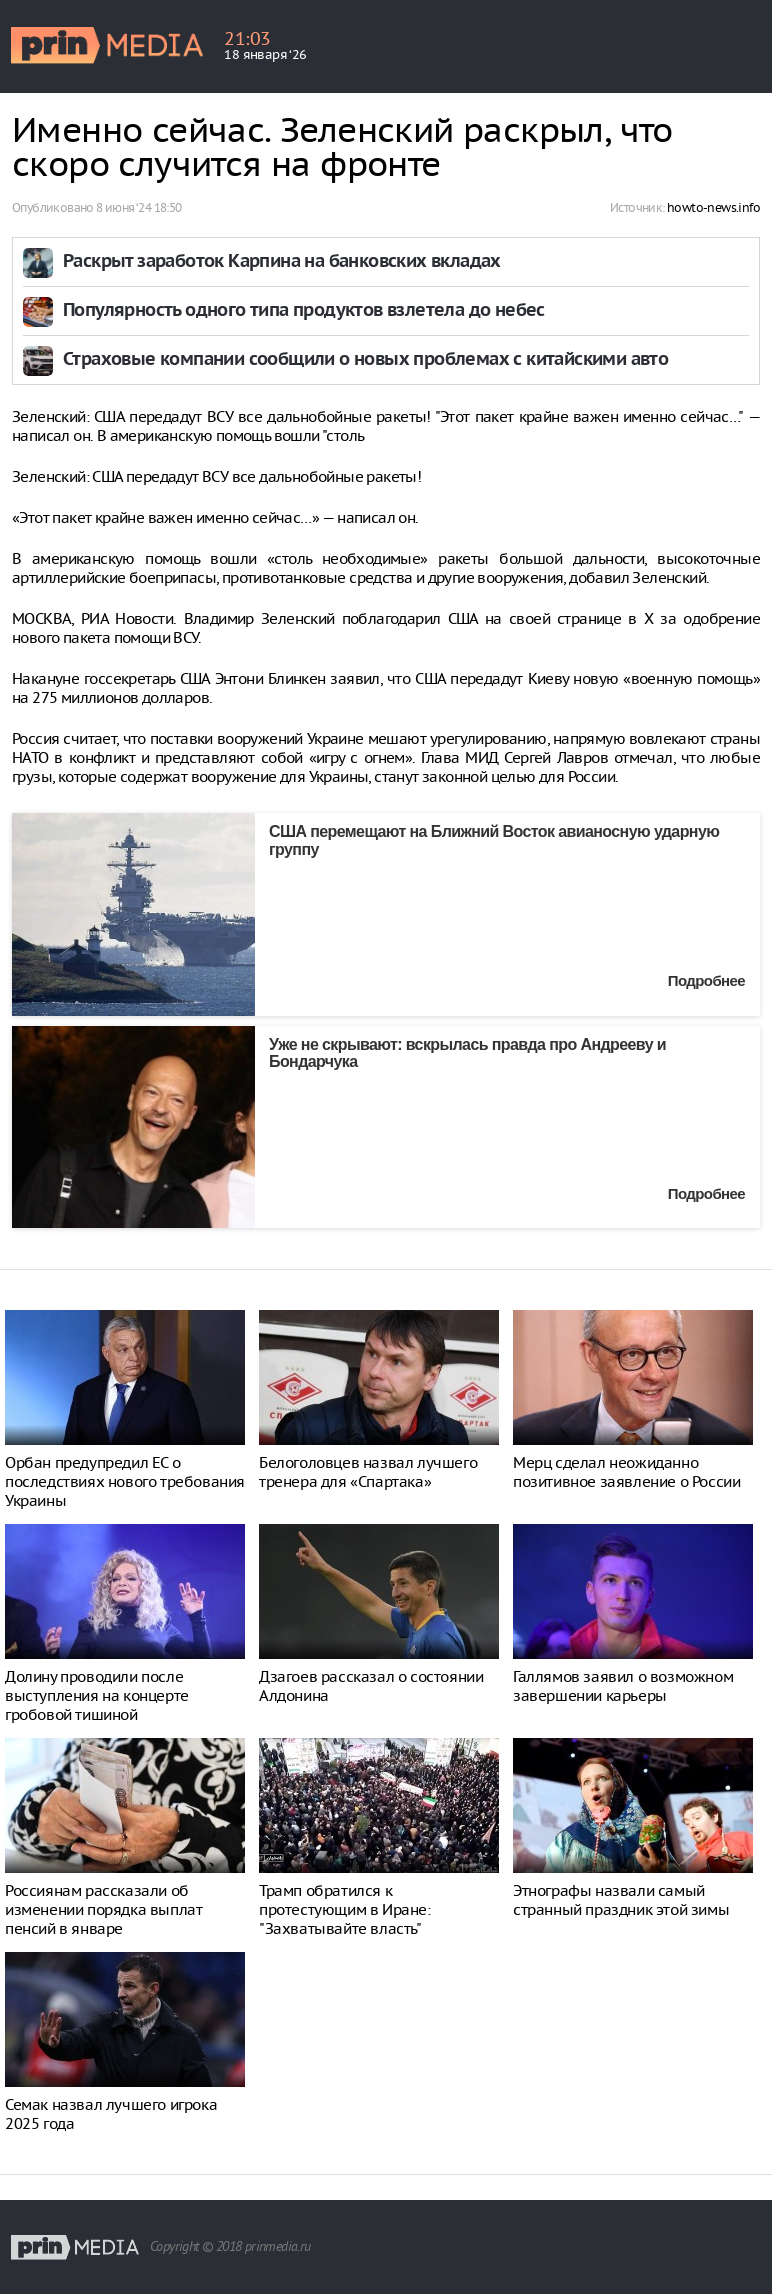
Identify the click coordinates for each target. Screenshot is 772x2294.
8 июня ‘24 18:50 (138, 207)
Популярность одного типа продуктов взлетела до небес (304, 311)
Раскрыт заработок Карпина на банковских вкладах (282, 262)
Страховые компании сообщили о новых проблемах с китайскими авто (365, 360)
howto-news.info (713, 207)
